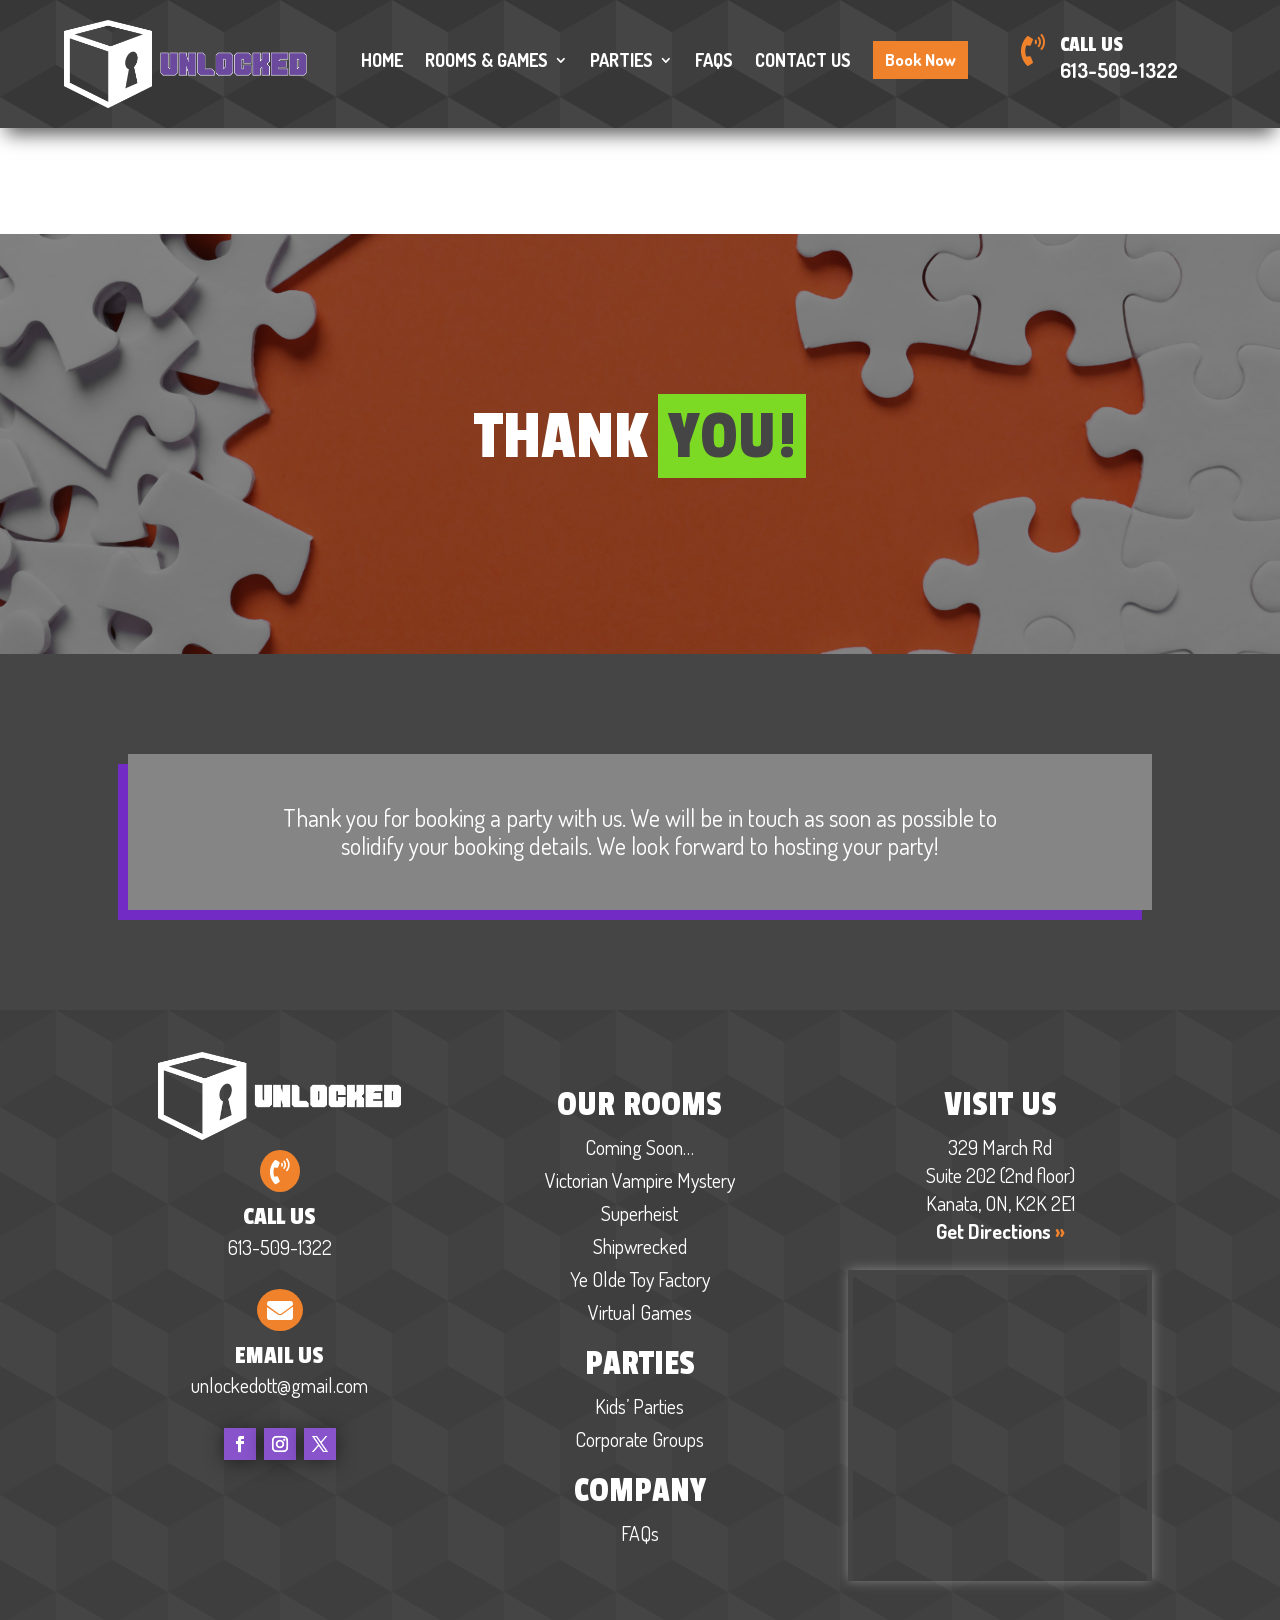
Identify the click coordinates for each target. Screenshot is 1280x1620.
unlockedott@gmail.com (279, 1280)
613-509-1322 (1119, 70)
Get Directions (1000, 1125)
